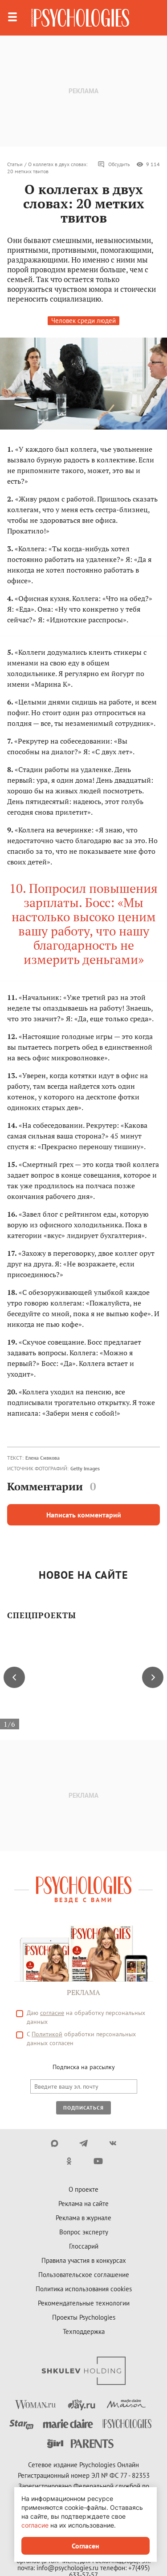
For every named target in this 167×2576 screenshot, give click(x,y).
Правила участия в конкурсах (83, 2260)
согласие (52, 2013)
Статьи (15, 164)
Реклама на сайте (83, 2203)
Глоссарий (83, 2246)
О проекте (83, 2189)
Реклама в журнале (83, 2218)
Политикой (47, 2034)
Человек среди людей (83, 320)
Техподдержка (84, 2331)
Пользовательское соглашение (83, 2274)
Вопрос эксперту (83, 2232)
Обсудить (114, 164)
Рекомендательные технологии (84, 2303)
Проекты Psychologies (83, 2317)
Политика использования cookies (84, 2289)
